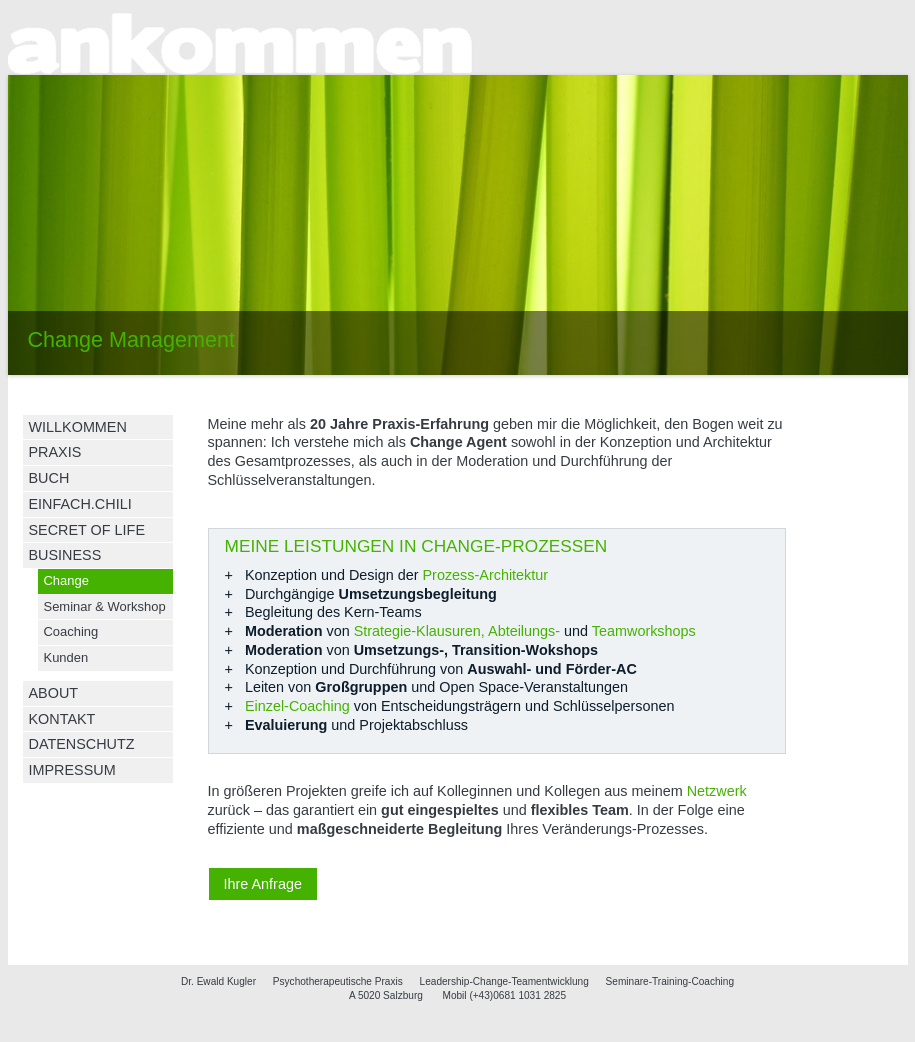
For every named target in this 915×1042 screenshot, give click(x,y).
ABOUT (54, 693)
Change (66, 580)
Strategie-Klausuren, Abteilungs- (457, 631)
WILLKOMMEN (78, 427)
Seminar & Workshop (105, 606)
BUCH (49, 478)
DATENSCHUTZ (82, 744)
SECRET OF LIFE (87, 530)
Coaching (71, 631)
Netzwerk (717, 791)
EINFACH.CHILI (80, 504)
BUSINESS (65, 555)
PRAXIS (55, 452)
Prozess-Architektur (486, 575)
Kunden (66, 657)
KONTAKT (62, 719)
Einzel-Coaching (297, 706)
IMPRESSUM (72, 770)
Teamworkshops (644, 631)
